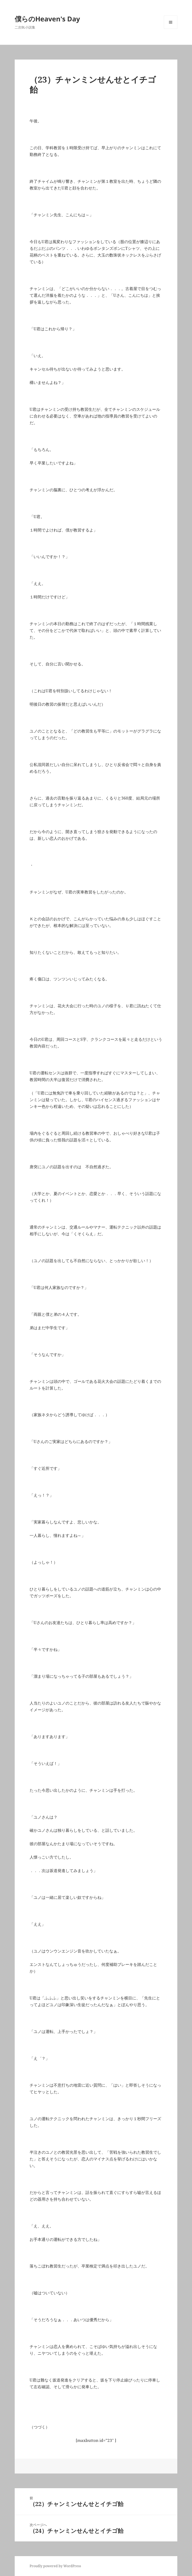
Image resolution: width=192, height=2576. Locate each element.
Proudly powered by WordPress (55, 2566)
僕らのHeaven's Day (47, 18)
